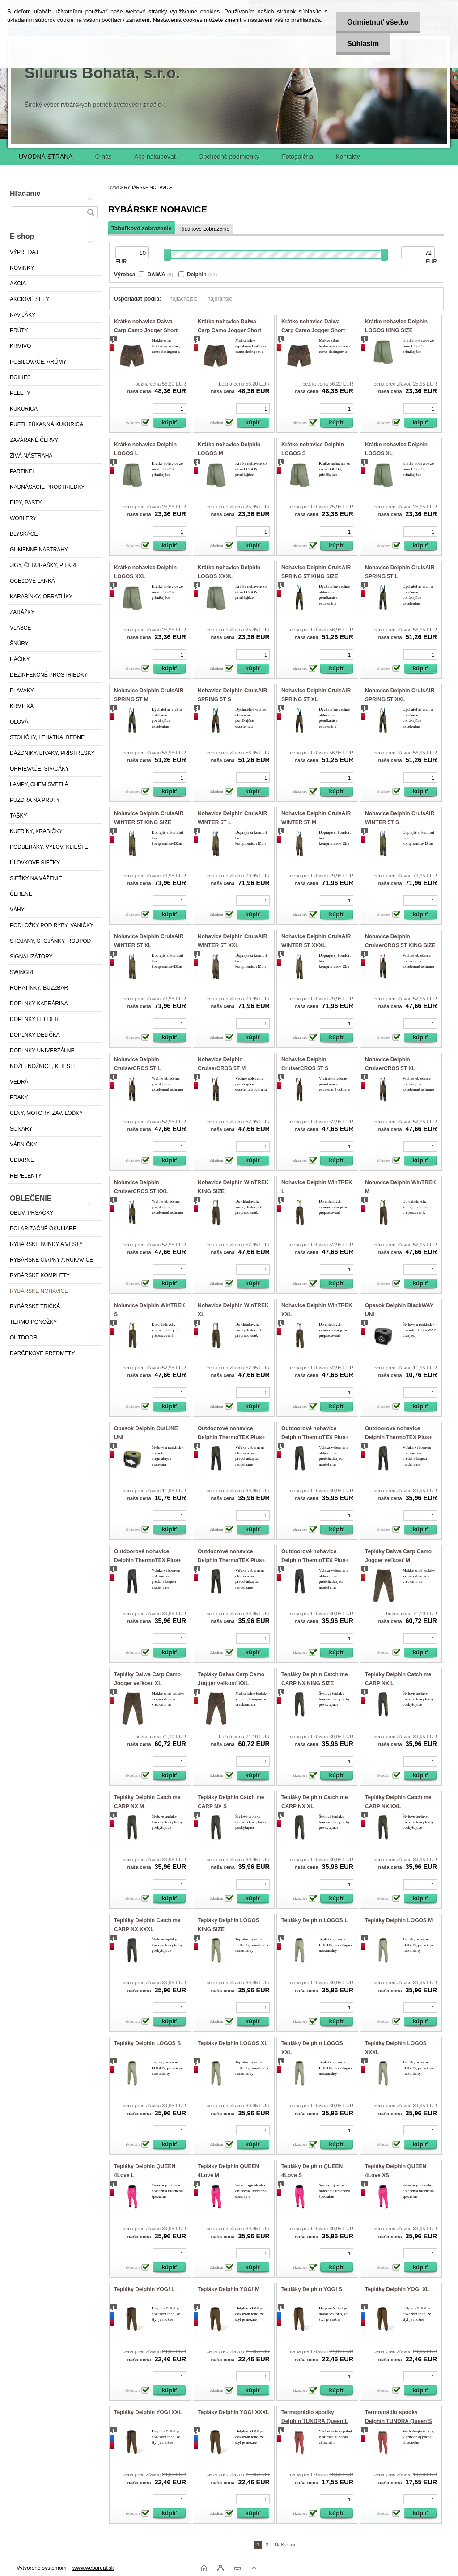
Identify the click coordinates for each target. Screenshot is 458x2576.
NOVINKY (22, 268)
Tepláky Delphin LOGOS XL (232, 2043)
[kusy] (169, 408)
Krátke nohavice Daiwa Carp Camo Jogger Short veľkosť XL (229, 330)
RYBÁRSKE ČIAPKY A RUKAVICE (51, 1260)
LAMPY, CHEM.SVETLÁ (39, 784)
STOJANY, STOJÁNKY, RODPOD (50, 941)
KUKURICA (24, 409)
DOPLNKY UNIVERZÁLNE (42, 1050)
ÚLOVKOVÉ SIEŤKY (35, 863)
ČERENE (21, 894)
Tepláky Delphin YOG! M (228, 2289)
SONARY (21, 1129)
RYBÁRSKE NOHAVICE (39, 1291)
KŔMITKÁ (22, 706)
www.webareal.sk (93, 2568)
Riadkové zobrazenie (204, 229)
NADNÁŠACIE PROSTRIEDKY (47, 487)
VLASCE (20, 628)
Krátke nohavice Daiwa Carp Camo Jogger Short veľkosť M (146, 330)
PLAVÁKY (22, 690)
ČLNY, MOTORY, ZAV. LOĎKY (46, 1113)
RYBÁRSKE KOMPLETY (40, 1275)
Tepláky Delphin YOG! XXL (148, 2412)
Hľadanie (25, 193)
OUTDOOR (23, 1338)
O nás (103, 156)
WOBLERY (23, 518)
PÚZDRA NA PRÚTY (35, 800)
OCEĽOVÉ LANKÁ (32, 581)
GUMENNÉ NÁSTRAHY (39, 550)
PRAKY (19, 1097)
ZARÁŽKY (22, 612)
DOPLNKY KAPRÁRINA (39, 1003)
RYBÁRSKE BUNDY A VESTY (46, 1244)
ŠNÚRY (19, 643)
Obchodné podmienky (229, 156)
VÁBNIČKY (23, 1144)
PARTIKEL (22, 471)
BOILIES (20, 377)
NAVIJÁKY (22, 315)
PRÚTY (19, 330)
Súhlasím (362, 43)
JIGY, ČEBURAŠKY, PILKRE (44, 565)
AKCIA (18, 283)
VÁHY (17, 910)
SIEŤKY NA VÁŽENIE (36, 878)
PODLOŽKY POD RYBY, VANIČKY (51, 925)
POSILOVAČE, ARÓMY (38, 362)
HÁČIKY (20, 659)
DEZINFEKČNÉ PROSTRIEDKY (49, 675)
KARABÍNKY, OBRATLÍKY (41, 596)
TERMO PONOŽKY (33, 1322)
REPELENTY (26, 1176)
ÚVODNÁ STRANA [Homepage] (46, 156)
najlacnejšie (184, 299)
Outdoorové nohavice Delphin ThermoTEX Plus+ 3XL (314, 1437)
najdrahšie (220, 299)
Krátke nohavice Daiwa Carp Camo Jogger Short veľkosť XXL (313, 330)
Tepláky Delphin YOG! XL (397, 2289)
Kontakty (347, 156)
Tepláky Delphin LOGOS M (399, 1920)
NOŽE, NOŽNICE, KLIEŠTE (43, 1066)
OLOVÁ (19, 722)
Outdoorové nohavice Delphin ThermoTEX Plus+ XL (314, 1560)
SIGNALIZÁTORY (31, 956)
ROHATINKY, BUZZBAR (39, 988)
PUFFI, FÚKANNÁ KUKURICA (46, 424)
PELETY (20, 393)
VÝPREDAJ (24, 252)
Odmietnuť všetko (376, 22)
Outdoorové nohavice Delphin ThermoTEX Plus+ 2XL (231, 1437)
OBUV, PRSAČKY (31, 1213)
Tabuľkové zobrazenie (141, 228)
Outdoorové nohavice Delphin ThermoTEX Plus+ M (147, 1560)
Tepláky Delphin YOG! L (144, 2289)
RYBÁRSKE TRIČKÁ (35, 1306)
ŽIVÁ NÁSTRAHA (31, 456)
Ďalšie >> (285, 2544)
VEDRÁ (19, 1082)
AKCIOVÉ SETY (29, 299)
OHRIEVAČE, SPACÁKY (39, 769)
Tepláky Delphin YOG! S (311, 2289)
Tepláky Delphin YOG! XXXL (233, 2412)
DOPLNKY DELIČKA (35, 1035)
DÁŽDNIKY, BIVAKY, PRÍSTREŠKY (52, 753)
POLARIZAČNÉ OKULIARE (43, 1228)
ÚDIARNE (22, 1160)
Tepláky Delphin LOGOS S (147, 2043)
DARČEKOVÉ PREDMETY (42, 1353)
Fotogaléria (297, 156)
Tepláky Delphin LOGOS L (314, 1920)
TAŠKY (18, 816)
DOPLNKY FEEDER (34, 1019)
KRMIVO (20, 346)
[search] (90, 212)
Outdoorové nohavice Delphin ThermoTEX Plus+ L (398, 1437)
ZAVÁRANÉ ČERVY (34, 440)
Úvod (113, 187)
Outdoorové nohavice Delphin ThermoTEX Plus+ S (231, 1560)
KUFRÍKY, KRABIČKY (36, 831)
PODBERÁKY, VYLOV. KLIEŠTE (49, 847)
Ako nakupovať (155, 156)
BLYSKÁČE (24, 534)
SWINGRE (22, 972)
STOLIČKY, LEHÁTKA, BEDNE (47, 737)
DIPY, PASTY (26, 503)
